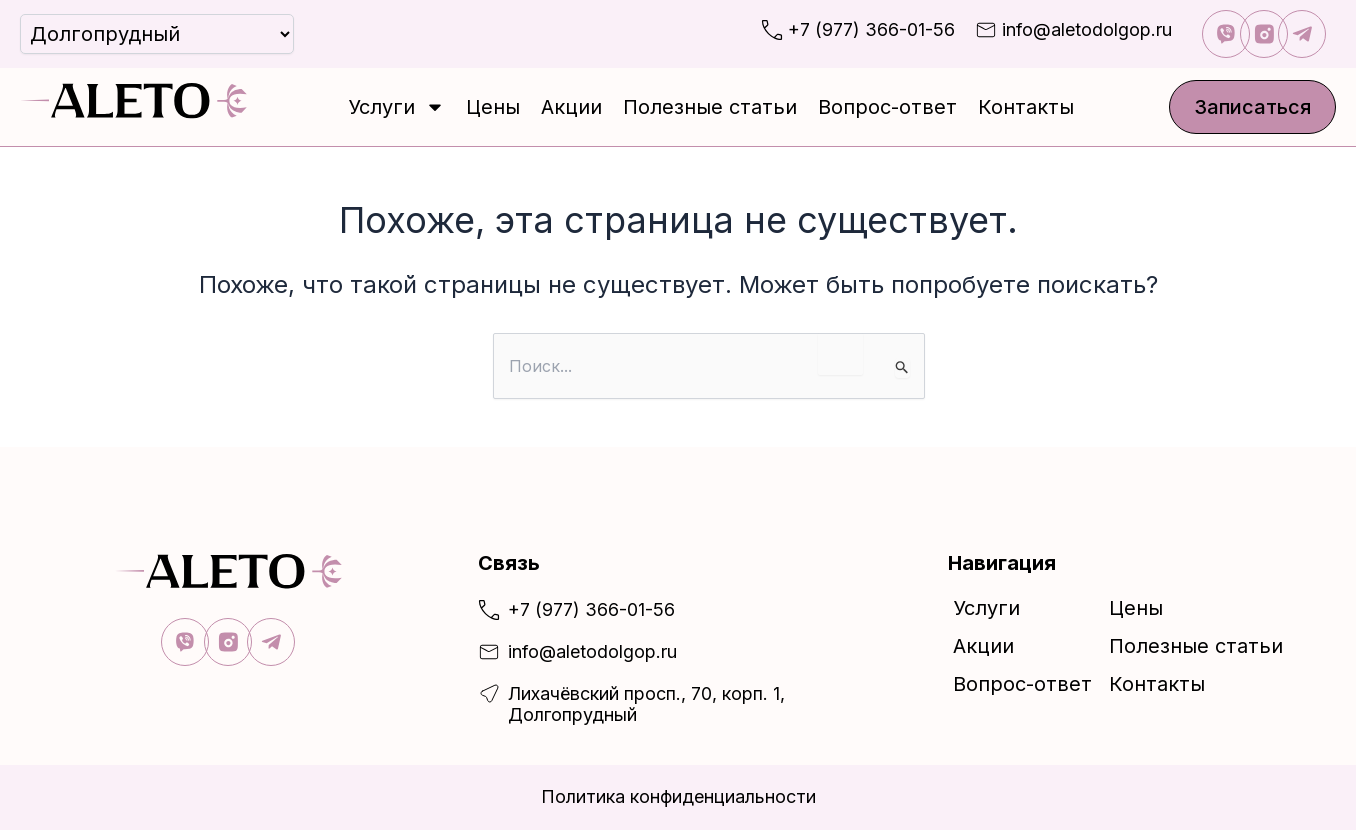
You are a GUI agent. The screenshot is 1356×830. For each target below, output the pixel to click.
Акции (571, 107)
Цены (493, 107)
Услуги (396, 107)
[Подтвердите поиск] (902, 368)
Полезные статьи (710, 107)
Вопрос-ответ (887, 107)
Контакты (1026, 107)
